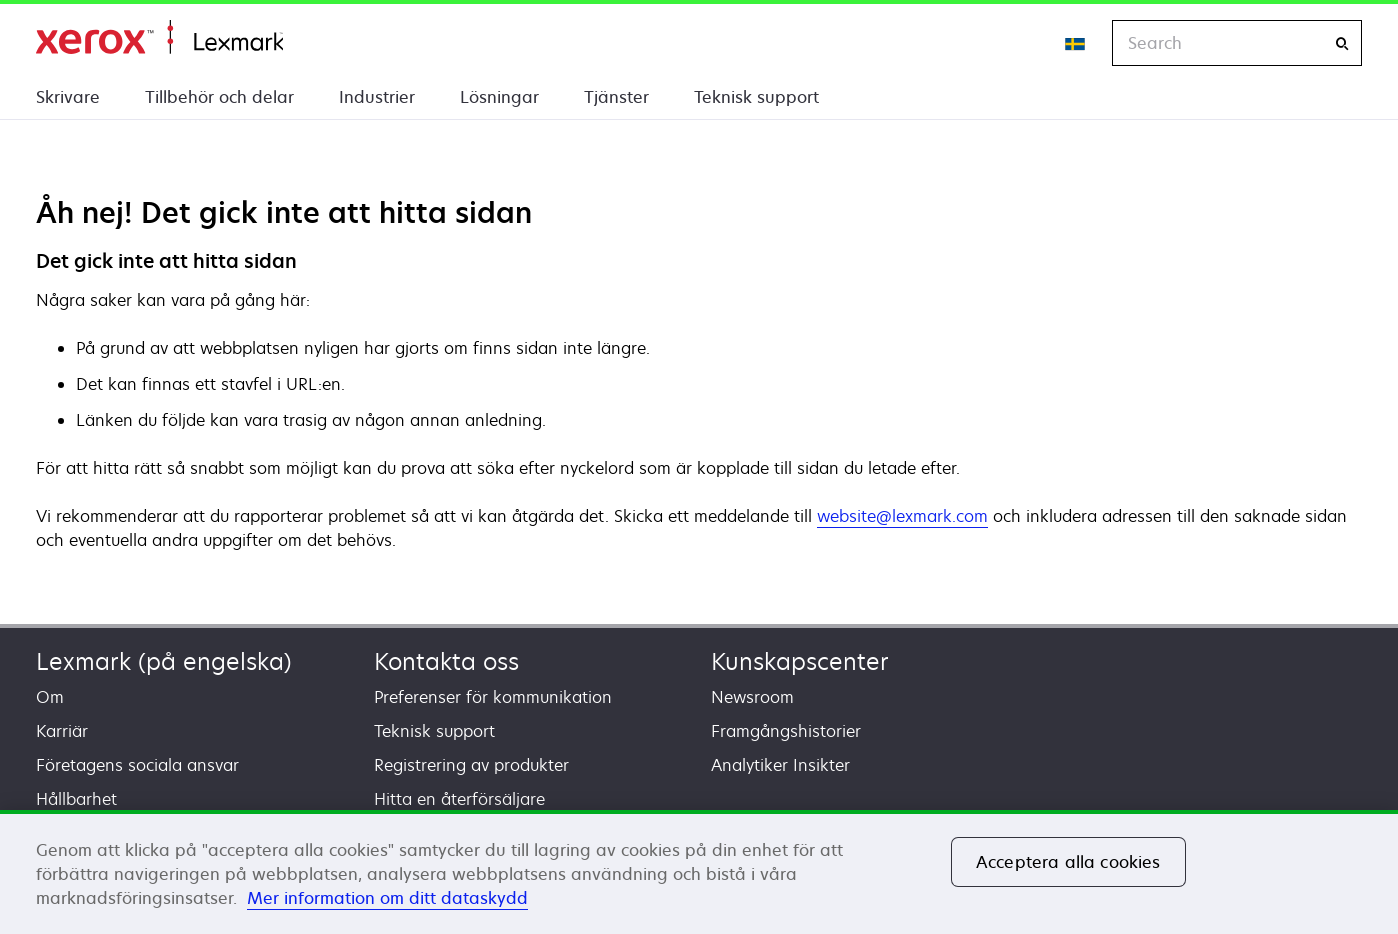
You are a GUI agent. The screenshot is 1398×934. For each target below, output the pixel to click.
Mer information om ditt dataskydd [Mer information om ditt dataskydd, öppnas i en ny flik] (387, 898)
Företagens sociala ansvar (137, 765)
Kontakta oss (446, 661)
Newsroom (752, 697)
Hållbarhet (76, 799)
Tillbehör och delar (219, 97)
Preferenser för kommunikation (493, 697)
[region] (699, 872)
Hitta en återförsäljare (459, 799)
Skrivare (68, 97)
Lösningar (499, 97)
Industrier (377, 97)
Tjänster (616, 97)
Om (50, 697)
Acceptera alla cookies (1068, 862)
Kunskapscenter (800, 661)
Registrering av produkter (471, 765)
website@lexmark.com (902, 516)
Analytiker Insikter (780, 765)
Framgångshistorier (786, 731)
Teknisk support (756, 97)
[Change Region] (1076, 43)
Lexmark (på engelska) (164, 661)
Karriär (62, 731)
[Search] (1342, 43)
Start (159, 37)
